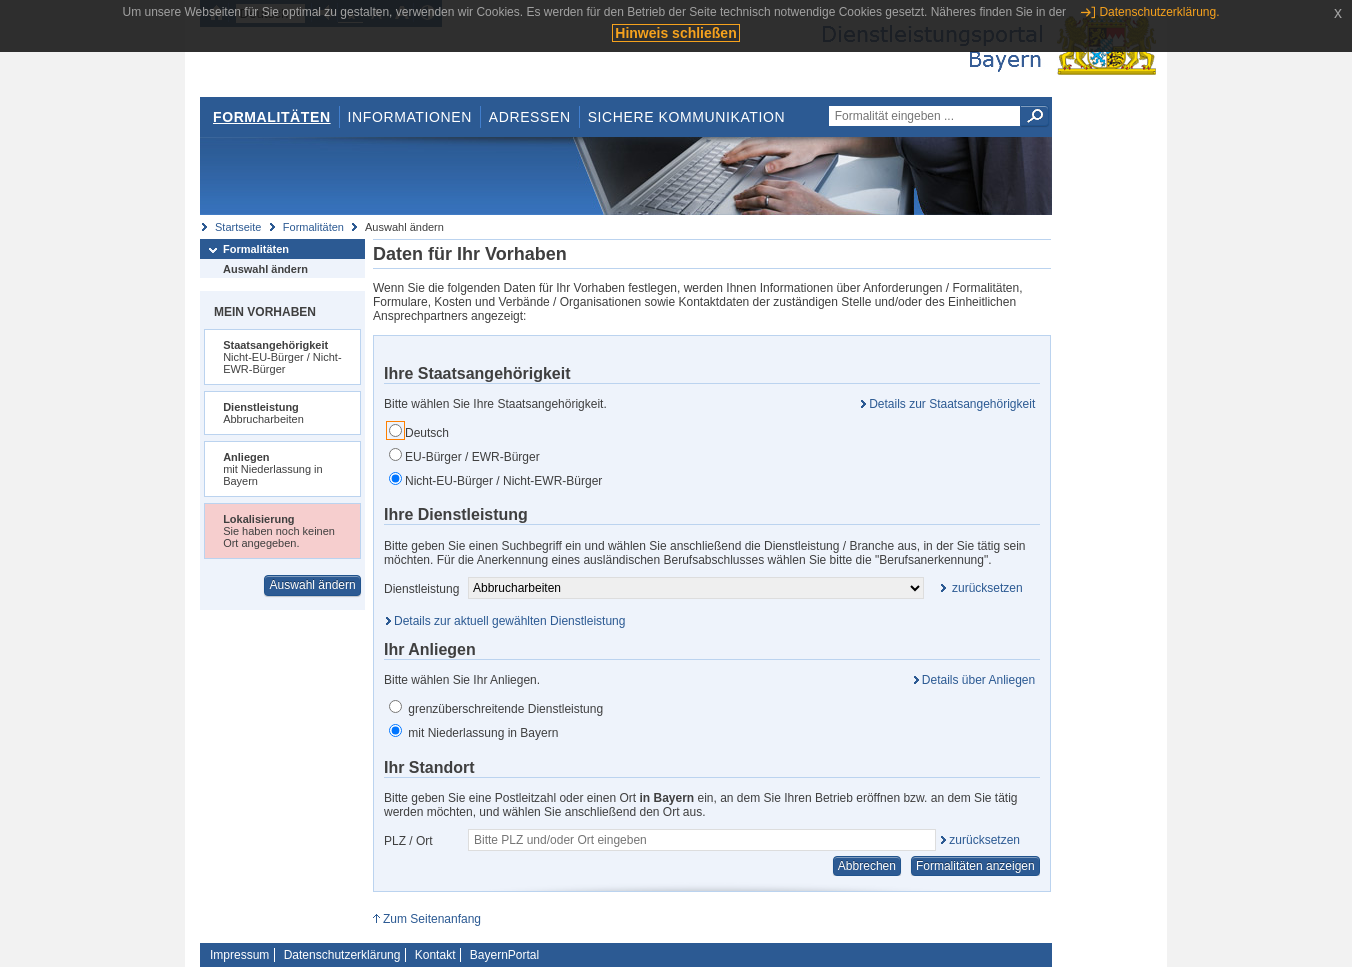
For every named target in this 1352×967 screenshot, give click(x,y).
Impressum (239, 955)
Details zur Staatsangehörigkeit (952, 404)
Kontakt (435, 955)
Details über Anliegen (978, 680)
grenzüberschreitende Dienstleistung (496, 708)
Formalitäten (272, 117)
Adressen (530, 117)
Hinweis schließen (675, 33)
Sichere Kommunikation (687, 117)
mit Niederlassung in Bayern (473, 732)
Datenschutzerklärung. (1159, 12)
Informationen (410, 117)
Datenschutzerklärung (342, 955)
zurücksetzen (984, 840)
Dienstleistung (421, 589)
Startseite (238, 227)
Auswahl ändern (265, 269)
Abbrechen (867, 866)
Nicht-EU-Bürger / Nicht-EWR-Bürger (495, 480)
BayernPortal (504, 955)
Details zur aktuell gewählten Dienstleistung (509, 621)
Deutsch (419, 432)
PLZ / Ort (408, 841)
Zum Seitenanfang (432, 919)
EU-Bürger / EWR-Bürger (464, 456)
